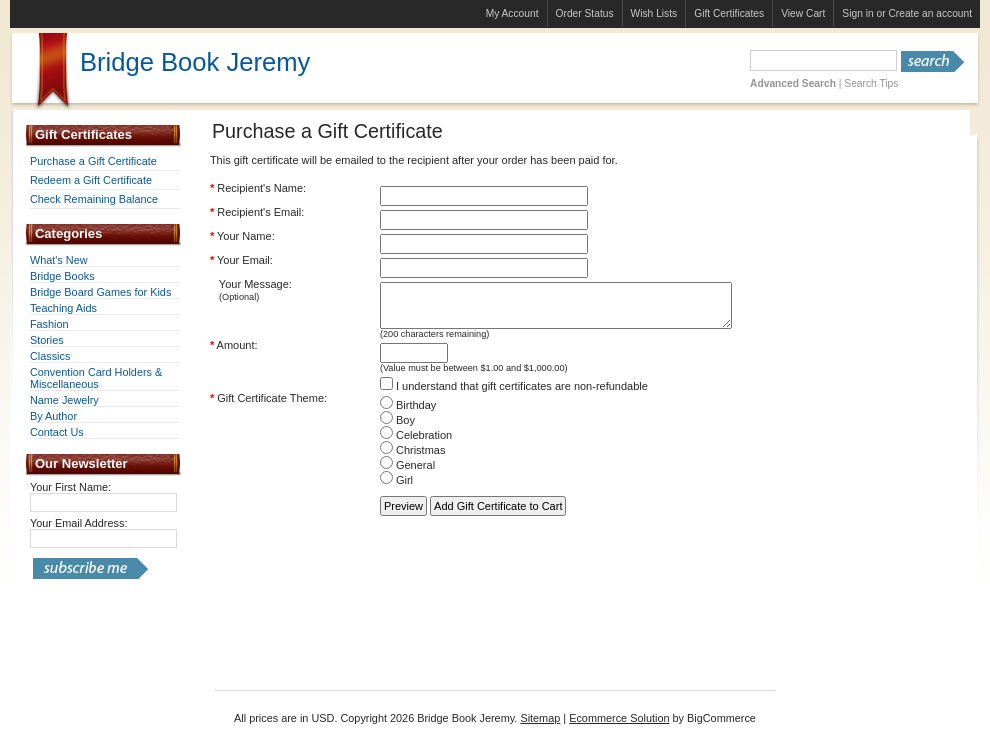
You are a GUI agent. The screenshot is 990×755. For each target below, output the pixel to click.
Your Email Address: (79, 523)
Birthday (408, 414)
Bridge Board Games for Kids (100, 292)
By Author (53, 416)
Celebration (416, 444)
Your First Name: (70, 487)
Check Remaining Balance (94, 199)
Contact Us (57, 432)
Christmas (413, 459)
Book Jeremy (195, 62)
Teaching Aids (63, 308)
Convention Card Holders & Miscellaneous (96, 378)
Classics (50, 356)
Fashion (49, 324)
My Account (512, 13)
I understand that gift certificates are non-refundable (514, 395)
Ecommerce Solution (619, 718)
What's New (59, 260)
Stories (47, 340)
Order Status (585, 13)
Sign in (857, 13)
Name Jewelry (64, 400)
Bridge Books (62, 276)
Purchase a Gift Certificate (93, 161)
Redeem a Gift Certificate (91, 180)
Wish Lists (654, 13)
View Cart (803, 13)
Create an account (930, 13)
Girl (396, 489)
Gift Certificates (729, 13)
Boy (397, 429)
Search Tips (871, 83)
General (407, 474)
